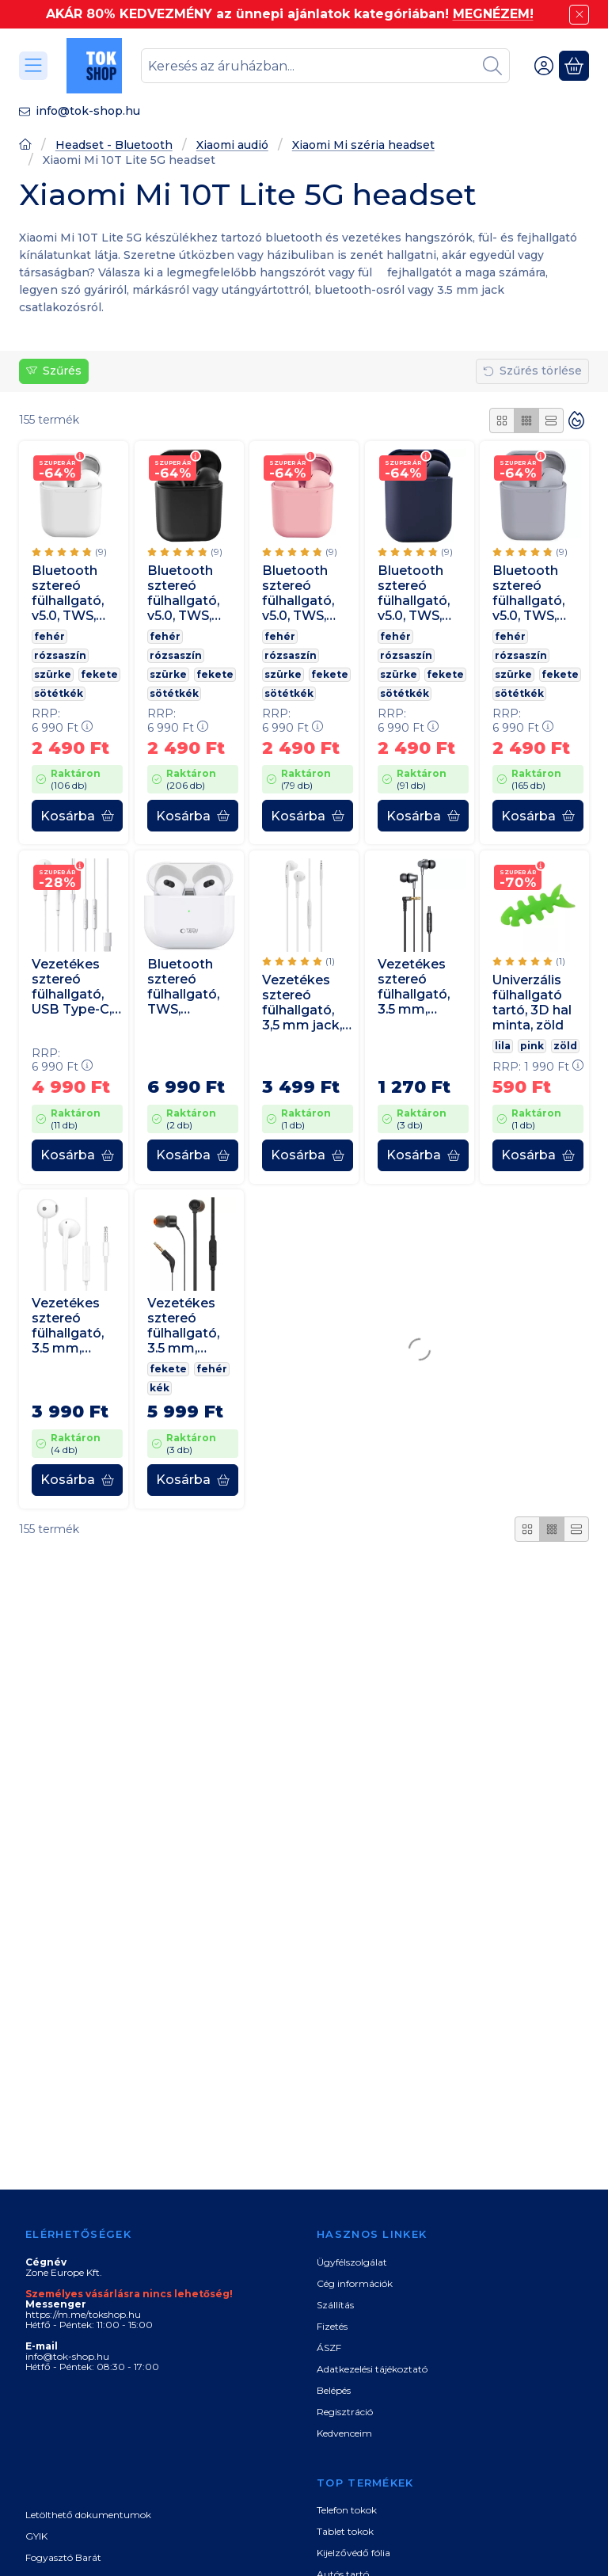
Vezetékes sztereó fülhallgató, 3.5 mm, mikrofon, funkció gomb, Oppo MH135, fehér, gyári (74, 1326)
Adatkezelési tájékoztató (372, 2369)
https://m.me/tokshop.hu (83, 2314)
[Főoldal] (25, 146)
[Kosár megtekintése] (574, 66)
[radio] (502, 420)
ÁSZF (329, 2347)
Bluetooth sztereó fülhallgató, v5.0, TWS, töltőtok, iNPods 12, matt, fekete (187, 592)
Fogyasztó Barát (63, 2557)
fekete (99, 674)
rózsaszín (60, 655)
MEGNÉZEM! (493, 13)
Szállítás (335, 2305)
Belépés (334, 2390)
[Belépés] (544, 66)
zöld (565, 1046)
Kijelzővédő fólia (353, 2552)
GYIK (36, 2536)
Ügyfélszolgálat (352, 2262)
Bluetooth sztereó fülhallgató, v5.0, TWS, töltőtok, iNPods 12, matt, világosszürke (536, 592)
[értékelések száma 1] (298, 961)
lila (503, 1046)
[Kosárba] (77, 815)
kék (159, 1389)
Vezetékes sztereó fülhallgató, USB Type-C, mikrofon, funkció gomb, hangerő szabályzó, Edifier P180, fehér (72, 986)
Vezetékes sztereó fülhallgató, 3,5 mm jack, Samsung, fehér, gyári (302, 1002)
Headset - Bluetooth (114, 145)
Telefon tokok (347, 2510)
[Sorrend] (576, 420)
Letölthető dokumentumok (88, 2514)
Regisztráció (345, 2412)
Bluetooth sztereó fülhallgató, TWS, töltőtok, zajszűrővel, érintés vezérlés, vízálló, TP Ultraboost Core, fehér (184, 986)
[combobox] (325, 65)
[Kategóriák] (33, 65)
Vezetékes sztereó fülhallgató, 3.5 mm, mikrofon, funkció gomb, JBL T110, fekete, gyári (186, 1326)
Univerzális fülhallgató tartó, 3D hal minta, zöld (532, 1002)
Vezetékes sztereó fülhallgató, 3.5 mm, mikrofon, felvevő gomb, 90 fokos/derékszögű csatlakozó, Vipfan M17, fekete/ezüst (421, 986)
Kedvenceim (344, 2433)
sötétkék (58, 693)
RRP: (62, 721)
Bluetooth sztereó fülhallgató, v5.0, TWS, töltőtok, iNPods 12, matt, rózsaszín (298, 592)
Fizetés (332, 2326)
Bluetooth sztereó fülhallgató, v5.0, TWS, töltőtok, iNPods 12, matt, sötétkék (414, 592)
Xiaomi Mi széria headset (363, 145)
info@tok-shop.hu (88, 111)
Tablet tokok (345, 2531)
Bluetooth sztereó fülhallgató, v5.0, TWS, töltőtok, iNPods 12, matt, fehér (68, 592)
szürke (52, 674)
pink (532, 1046)
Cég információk (355, 2283)
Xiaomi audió (232, 145)
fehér (49, 636)
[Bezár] (579, 15)
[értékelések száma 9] (69, 551)
